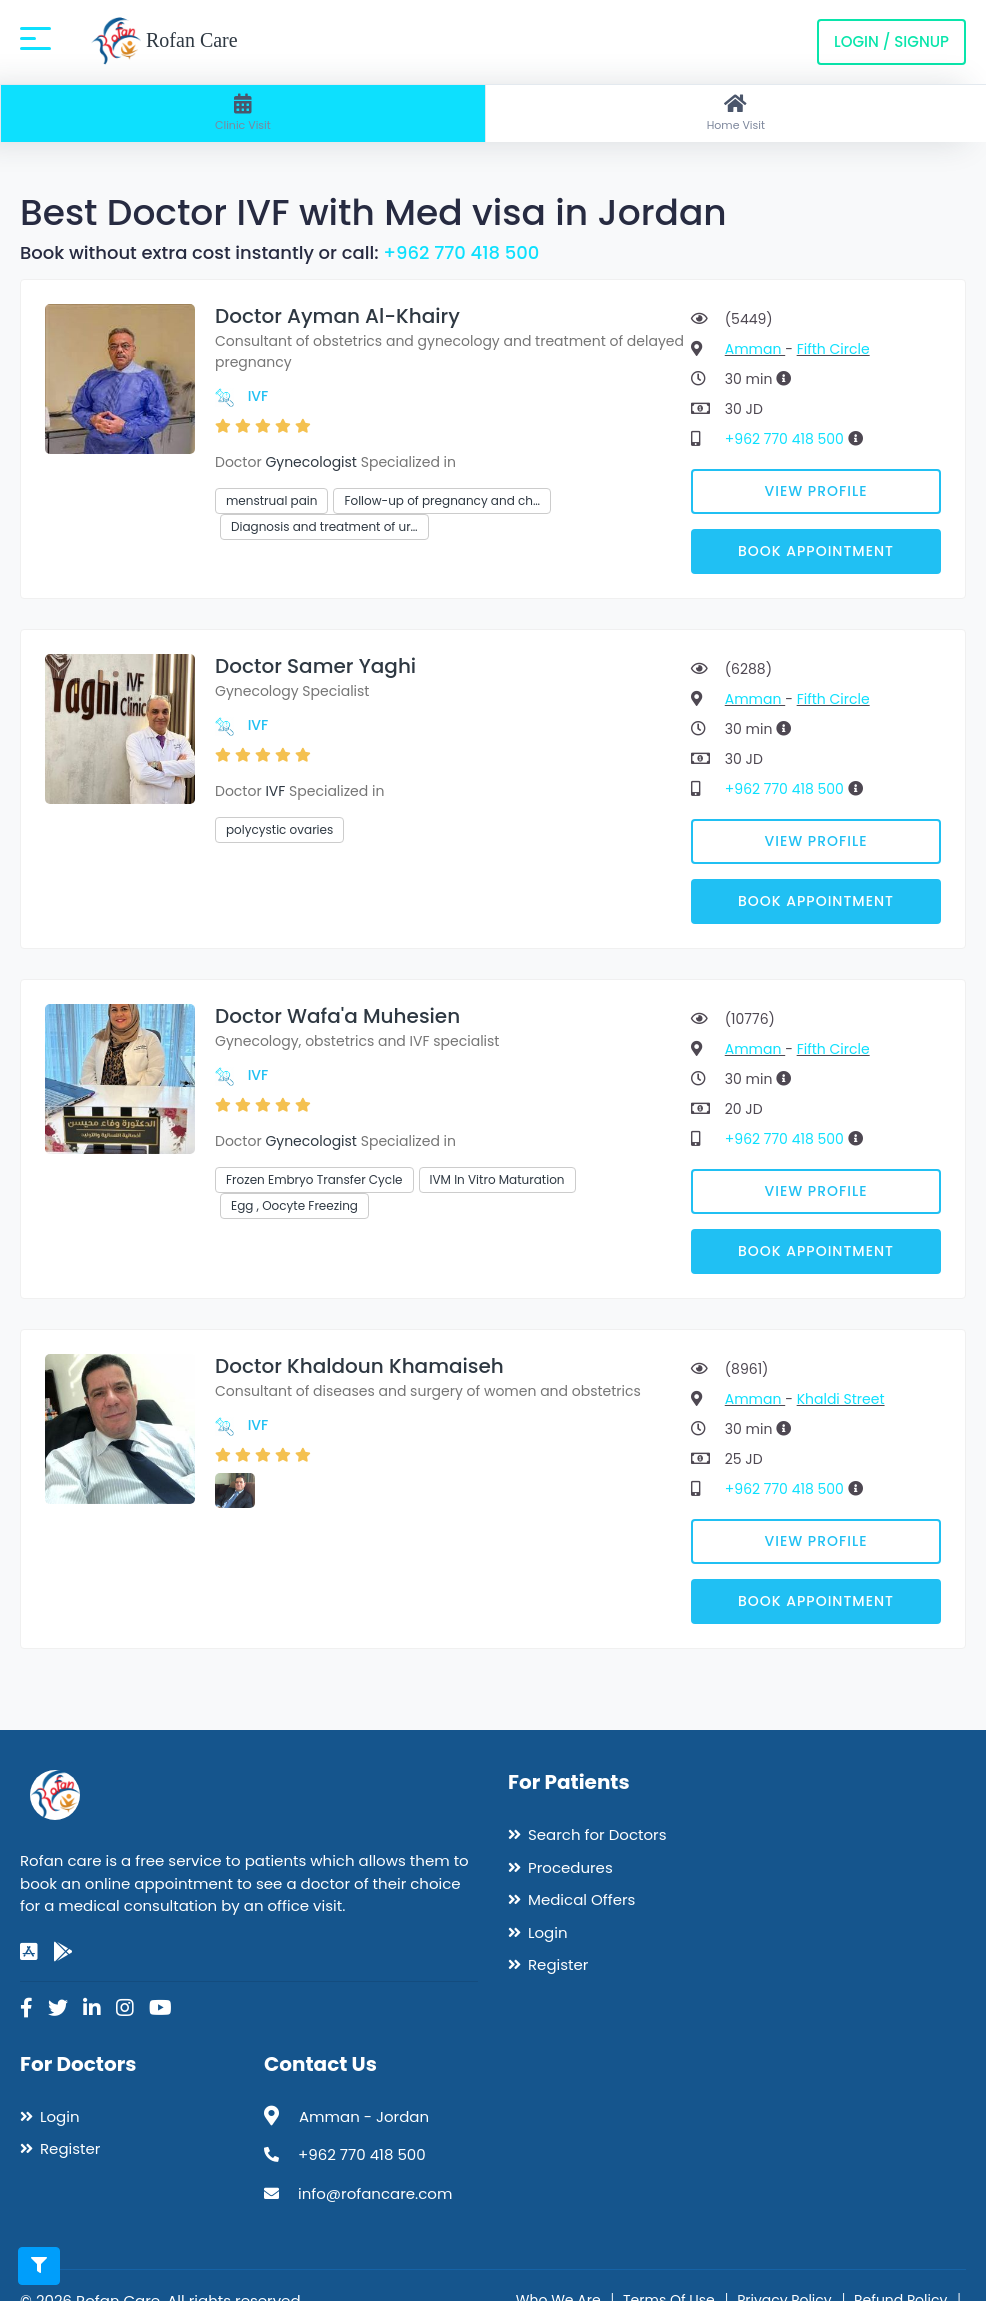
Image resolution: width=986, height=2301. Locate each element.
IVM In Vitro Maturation (497, 1179)
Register (558, 1964)
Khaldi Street (841, 1399)
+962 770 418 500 (461, 252)
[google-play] (63, 1952)
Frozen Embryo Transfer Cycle (314, 1179)
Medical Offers (581, 1899)
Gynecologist (311, 462)
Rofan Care (164, 42)
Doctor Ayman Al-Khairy (337, 316)
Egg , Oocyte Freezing (294, 1205)
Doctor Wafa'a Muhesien (337, 1016)
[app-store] (29, 1952)
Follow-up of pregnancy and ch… (442, 500)
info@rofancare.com (375, 2193)
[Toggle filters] (39, 2266)
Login (548, 1932)
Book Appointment (816, 551)
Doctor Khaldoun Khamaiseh (359, 1366)
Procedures (570, 1867)
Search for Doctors (597, 1834)
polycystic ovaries (279, 829)
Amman (755, 349)
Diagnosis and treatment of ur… (324, 526)
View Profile (816, 491)
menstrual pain (271, 500)
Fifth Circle (833, 349)
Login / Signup (891, 41)
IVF (258, 396)
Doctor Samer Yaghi (315, 666)
